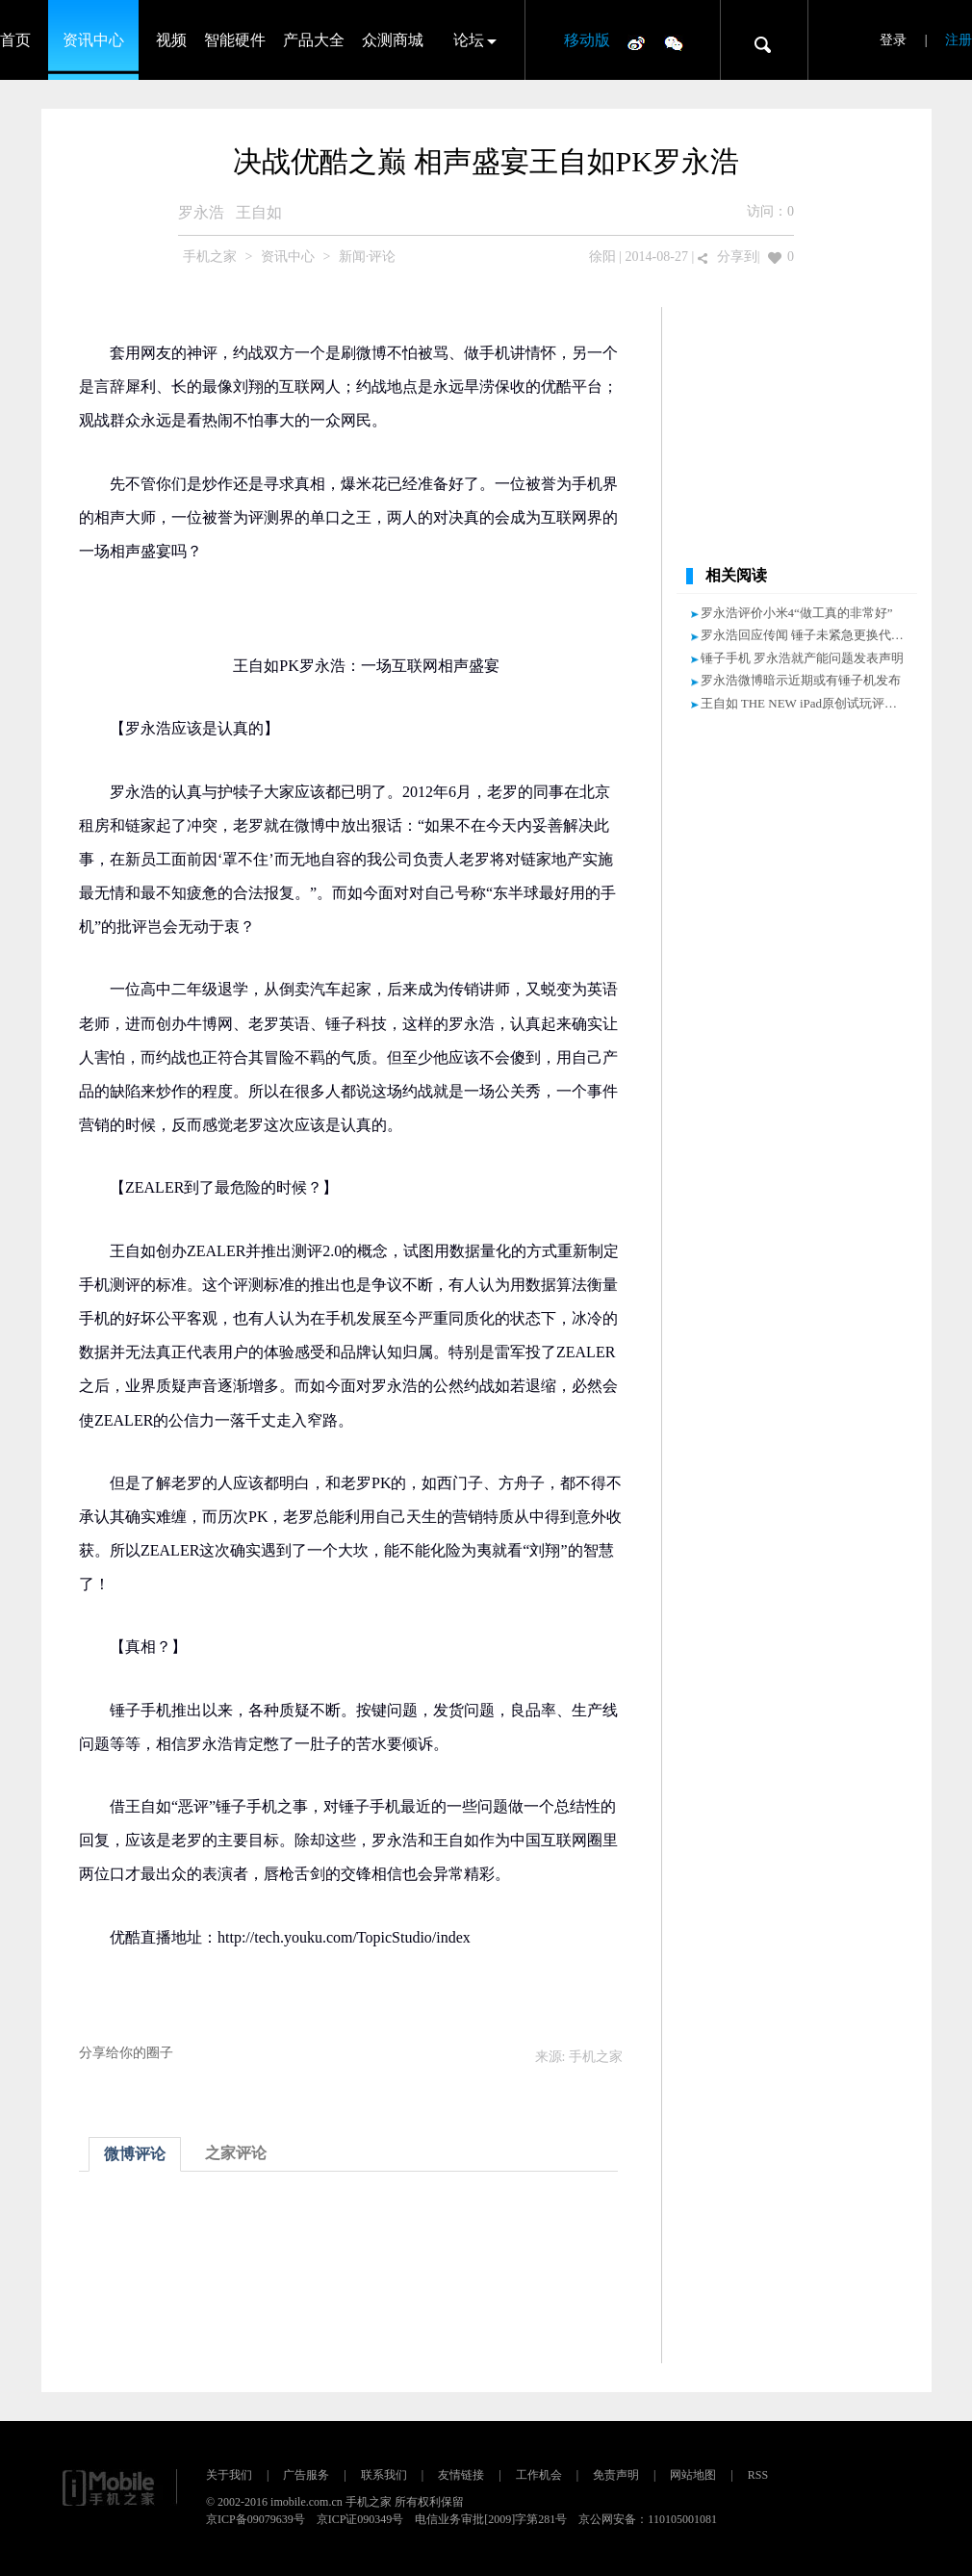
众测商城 (392, 40)
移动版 (587, 40)
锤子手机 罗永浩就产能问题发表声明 (802, 658)
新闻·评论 (367, 256)
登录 (893, 40)
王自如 (259, 212)
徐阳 (602, 256)
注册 (958, 40)
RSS (758, 2475)
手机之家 (210, 256)
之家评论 (236, 2153)
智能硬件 (235, 40)
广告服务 (306, 2475)
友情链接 (461, 2475)
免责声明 (616, 2475)
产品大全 (314, 40)
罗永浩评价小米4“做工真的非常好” (797, 612)
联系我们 (384, 2475)
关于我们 (229, 2475)
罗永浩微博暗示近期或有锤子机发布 (801, 680)
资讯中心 (93, 40)
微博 (636, 42)
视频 (171, 40)
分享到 (737, 256)
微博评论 (135, 2154)
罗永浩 (201, 212)
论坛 (468, 40)
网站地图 (693, 2475)
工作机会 (539, 2475)
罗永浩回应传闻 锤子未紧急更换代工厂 (808, 635)
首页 (15, 40)
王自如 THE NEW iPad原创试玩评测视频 (812, 703)
